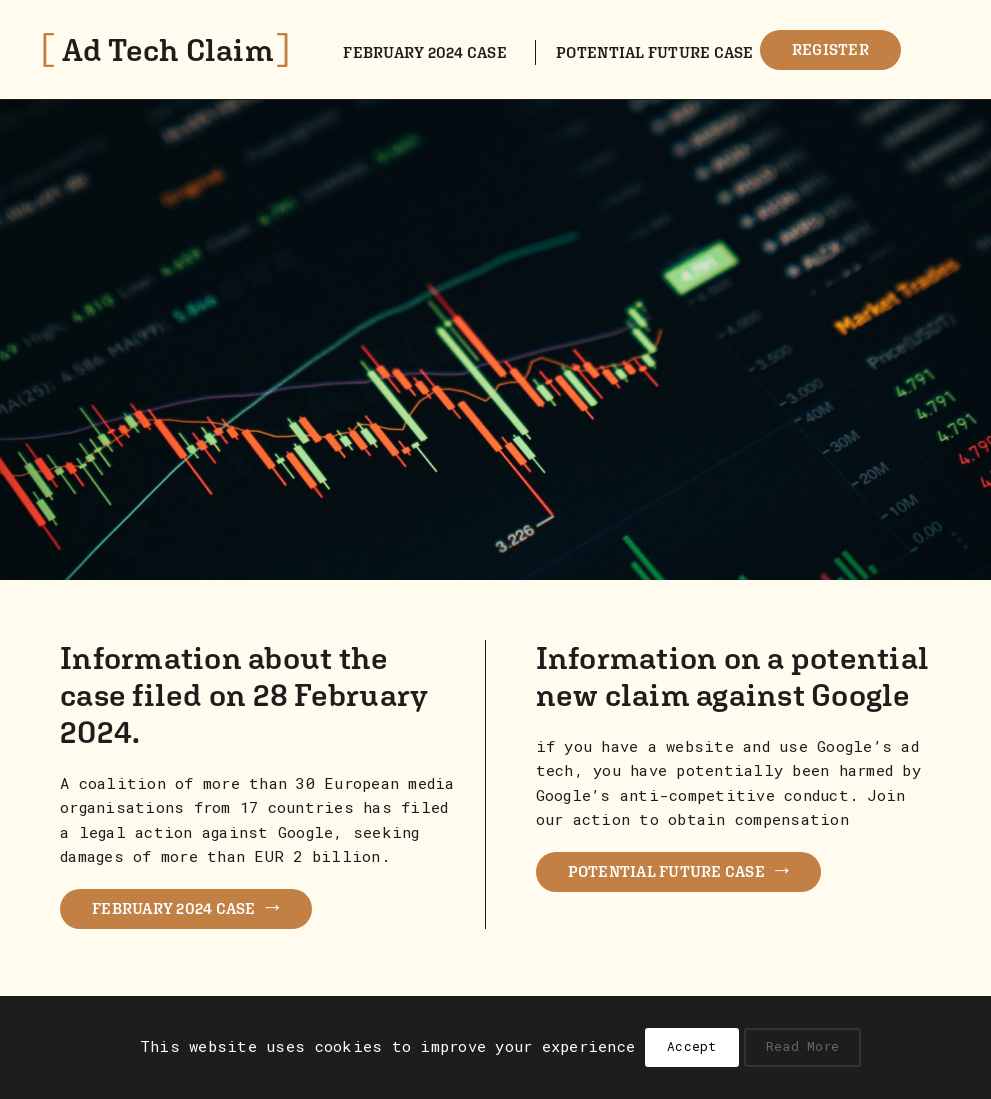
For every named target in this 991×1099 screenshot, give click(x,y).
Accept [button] (692, 1046)
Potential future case (654, 52)
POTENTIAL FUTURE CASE (678, 868)
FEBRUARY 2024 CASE (186, 905)
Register (830, 49)
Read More (802, 1046)
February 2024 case (425, 52)
